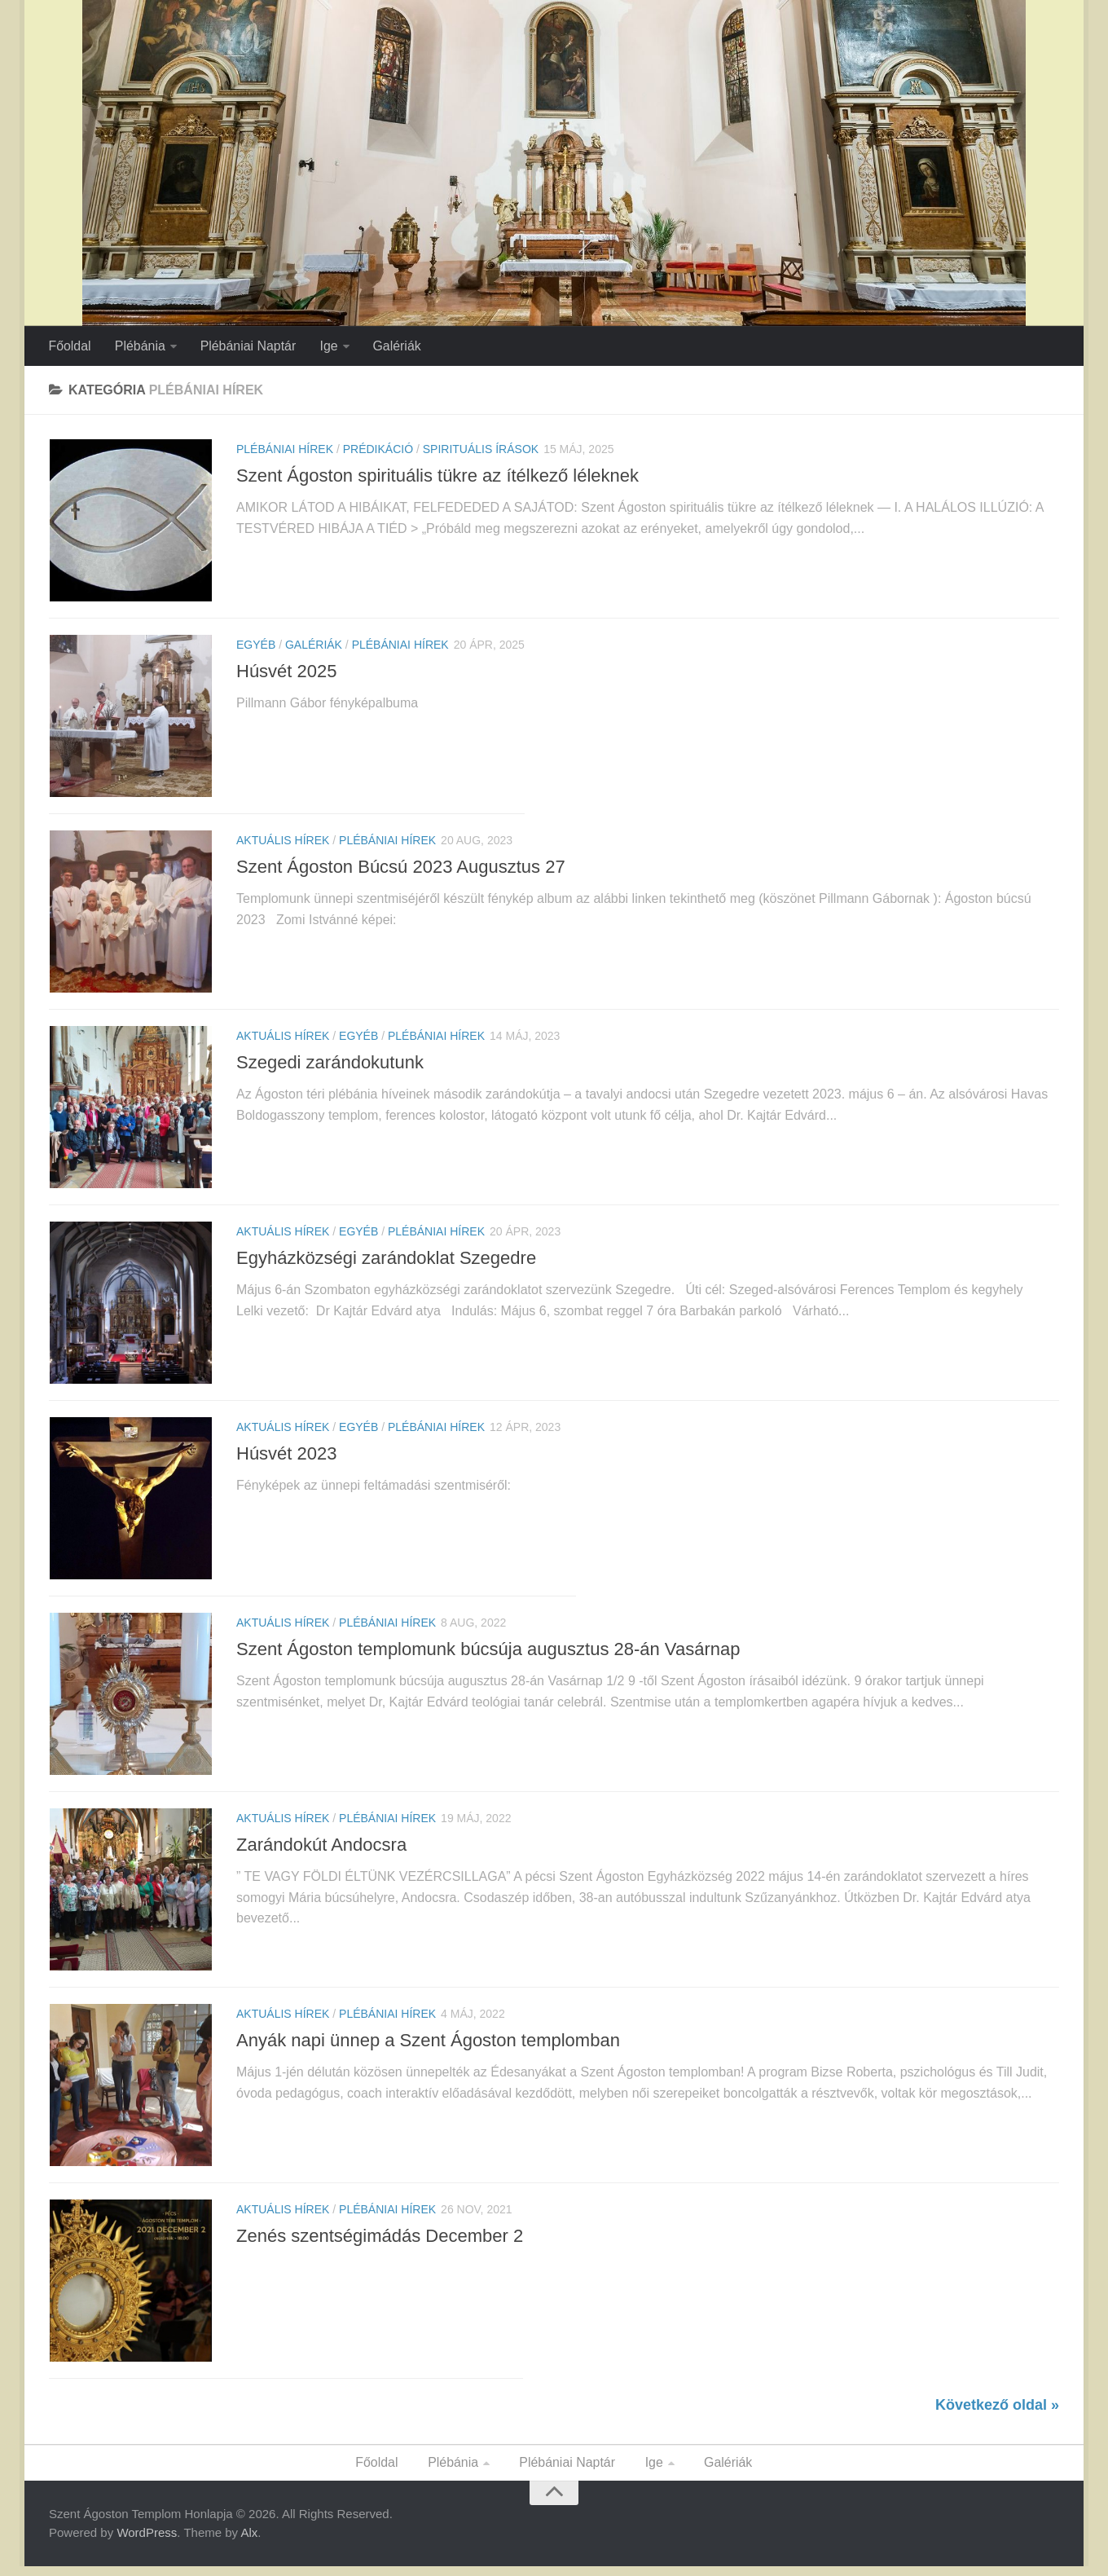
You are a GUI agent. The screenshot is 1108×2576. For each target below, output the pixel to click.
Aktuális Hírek (282, 842)
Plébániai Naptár (247, 346)
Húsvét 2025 (286, 673)
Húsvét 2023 (286, 1458)
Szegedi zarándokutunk (330, 1065)
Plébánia (138, 346)
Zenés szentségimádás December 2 (379, 2244)
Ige (327, 346)
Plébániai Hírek (284, 449)
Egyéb (255, 646)
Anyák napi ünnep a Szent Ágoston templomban (428, 2047)
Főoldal (69, 346)
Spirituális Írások (481, 449)
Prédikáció (378, 449)
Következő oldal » (997, 2414)
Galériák (394, 346)
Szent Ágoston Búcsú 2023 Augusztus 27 (400, 869)
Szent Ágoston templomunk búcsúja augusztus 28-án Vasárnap (488, 1655)
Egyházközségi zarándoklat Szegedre (386, 1262)
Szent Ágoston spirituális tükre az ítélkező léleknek (437, 476)
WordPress (147, 2542)
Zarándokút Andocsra (321, 1851)
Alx (248, 2542)
